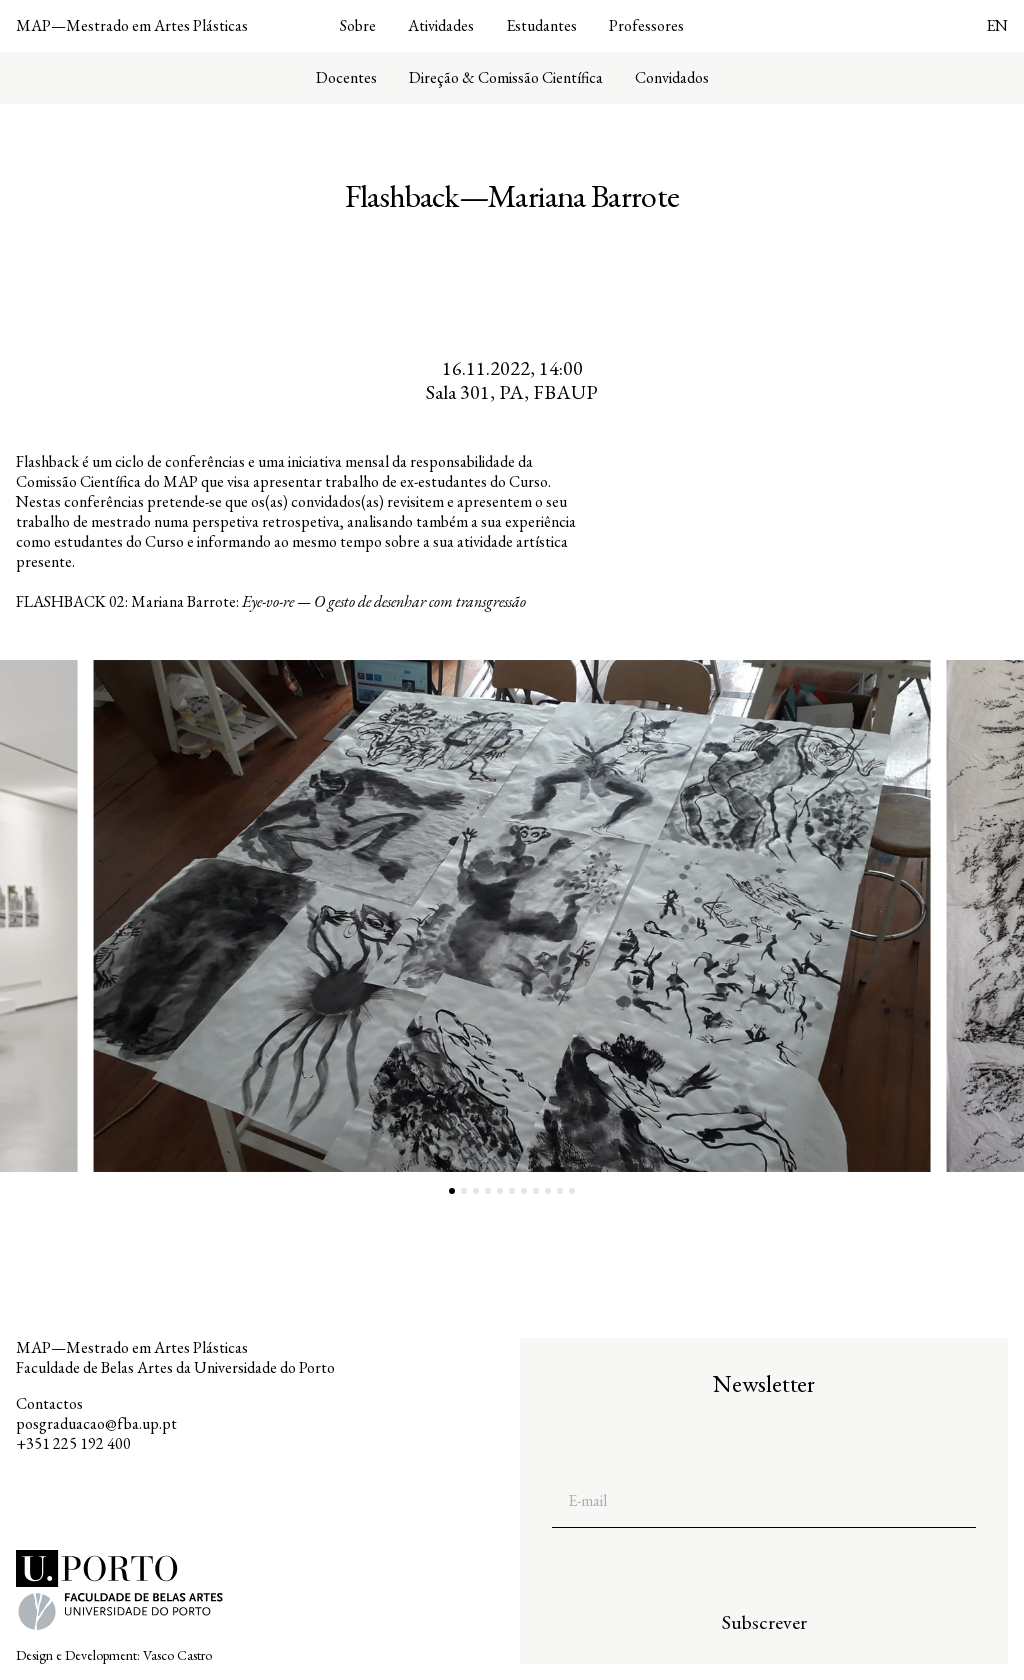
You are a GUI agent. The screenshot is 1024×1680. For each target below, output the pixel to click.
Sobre (358, 26)
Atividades (441, 26)
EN (997, 25)
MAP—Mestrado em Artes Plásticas (132, 25)
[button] (256, 916)
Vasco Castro (177, 1655)
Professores (646, 26)
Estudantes (541, 26)
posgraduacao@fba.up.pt (96, 1423)
